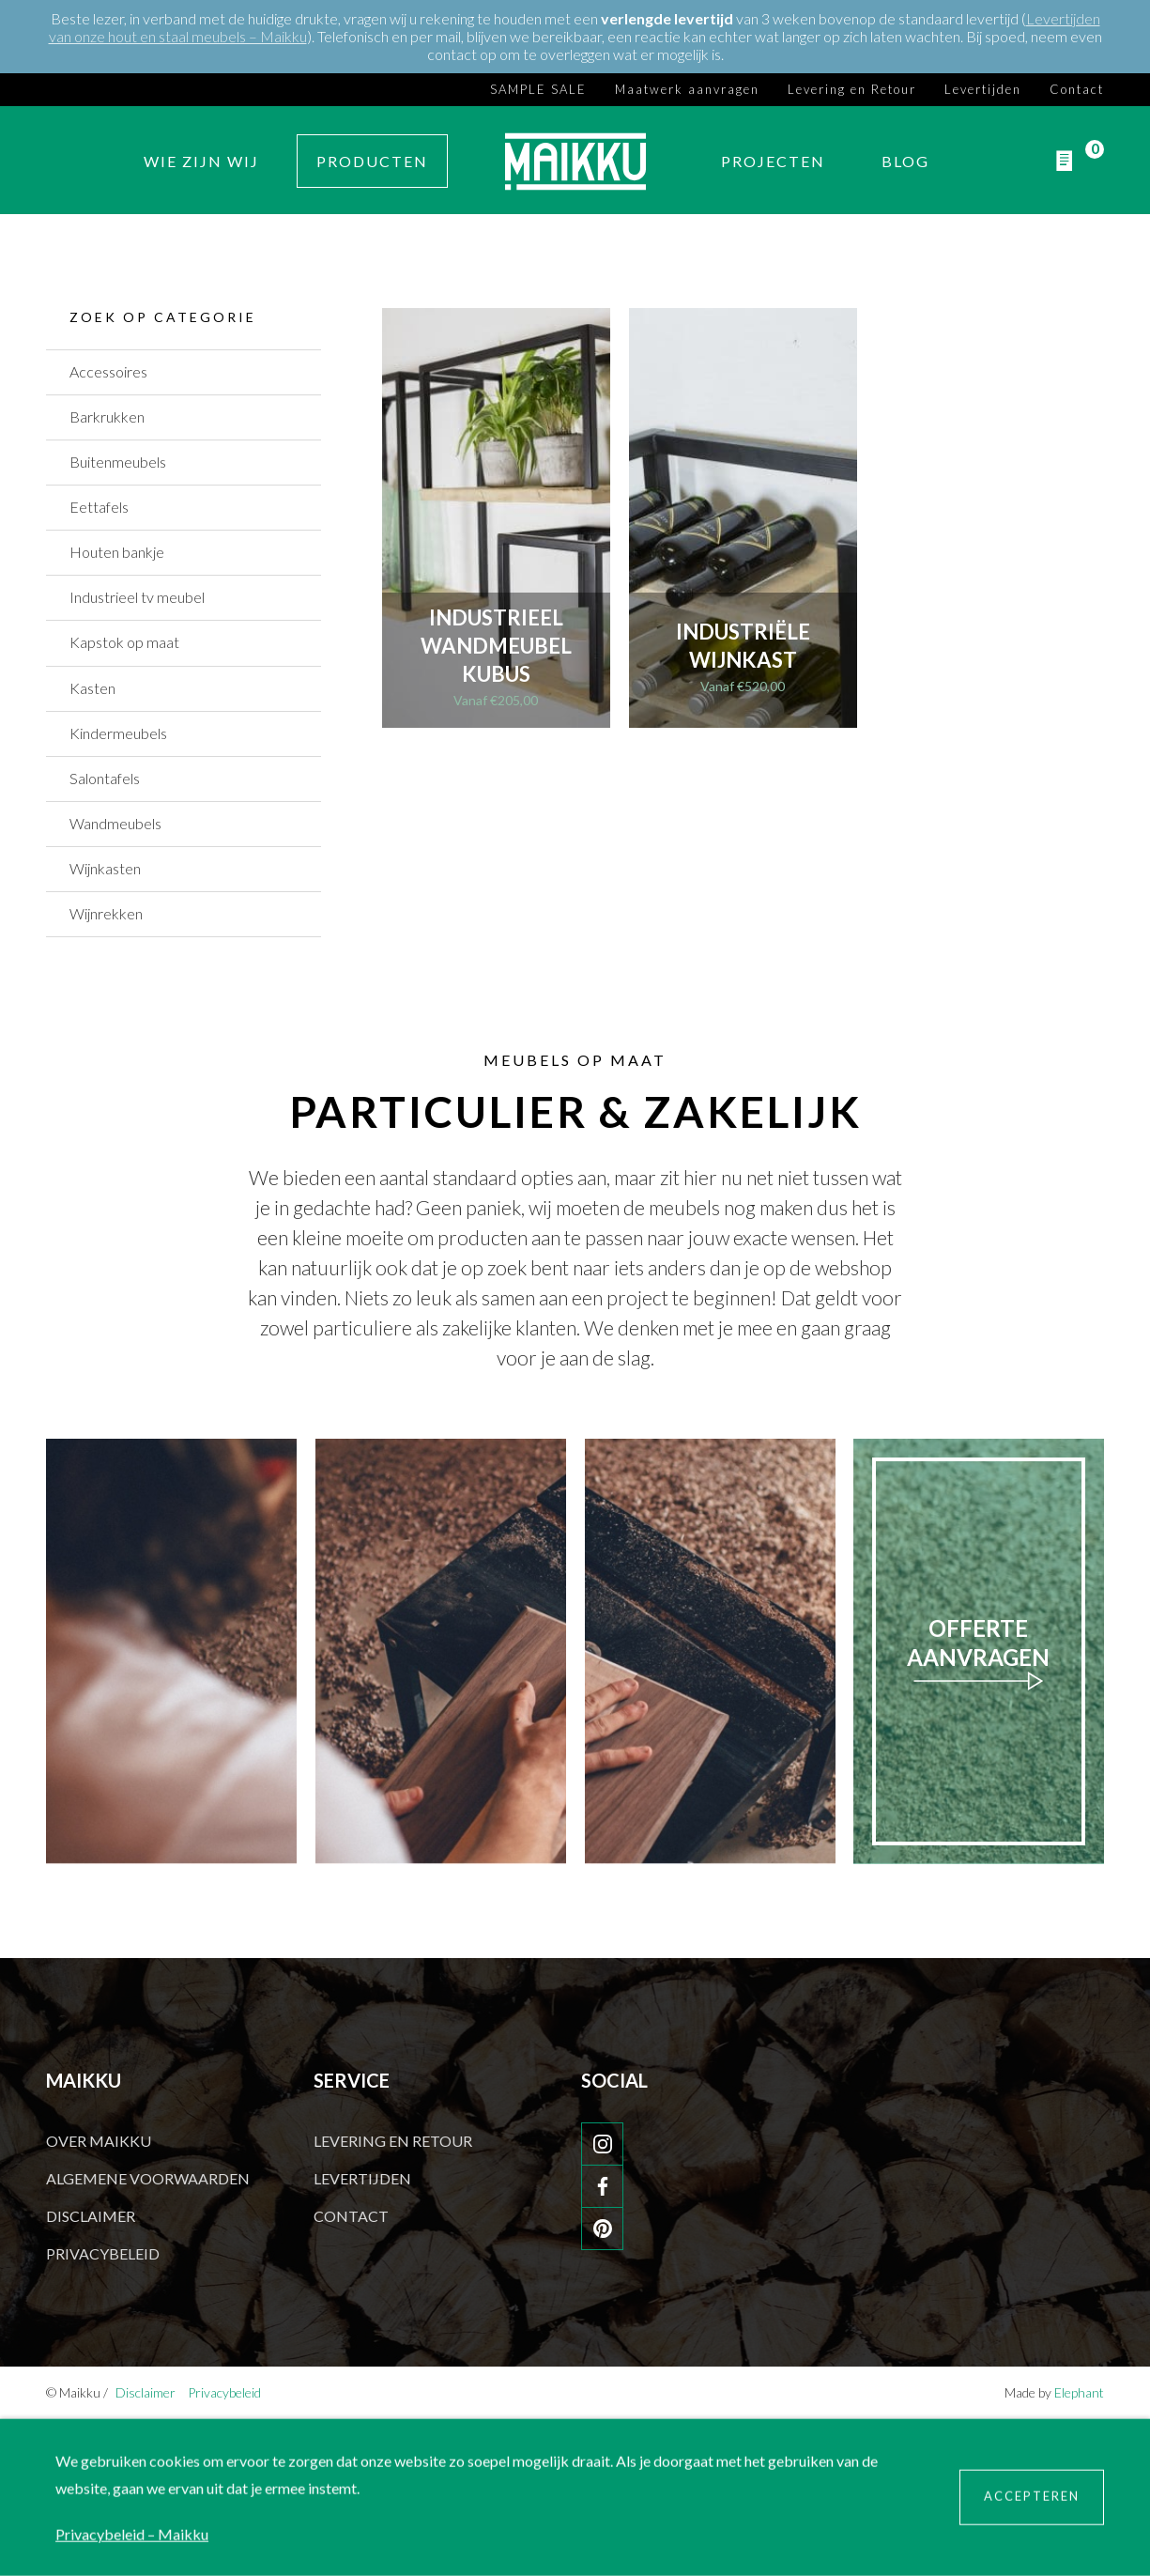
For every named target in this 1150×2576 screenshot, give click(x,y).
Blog (905, 161)
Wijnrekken (106, 913)
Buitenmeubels (117, 461)
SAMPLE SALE (538, 88)
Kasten (92, 688)
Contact (1077, 88)
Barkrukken (107, 416)
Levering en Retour (852, 88)
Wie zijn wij (201, 161)
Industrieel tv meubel (137, 597)
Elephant (1079, 2392)
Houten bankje (116, 552)
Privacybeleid (103, 2253)
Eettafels (99, 507)
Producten (372, 161)
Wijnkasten (105, 868)
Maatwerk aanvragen (687, 88)
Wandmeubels (115, 823)
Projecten (773, 161)
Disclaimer (90, 2216)
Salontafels (104, 778)
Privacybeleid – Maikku (131, 2534)
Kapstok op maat (124, 642)
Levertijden (982, 88)
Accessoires (108, 371)
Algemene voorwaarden (148, 2178)
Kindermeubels (118, 733)
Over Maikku (98, 2141)
